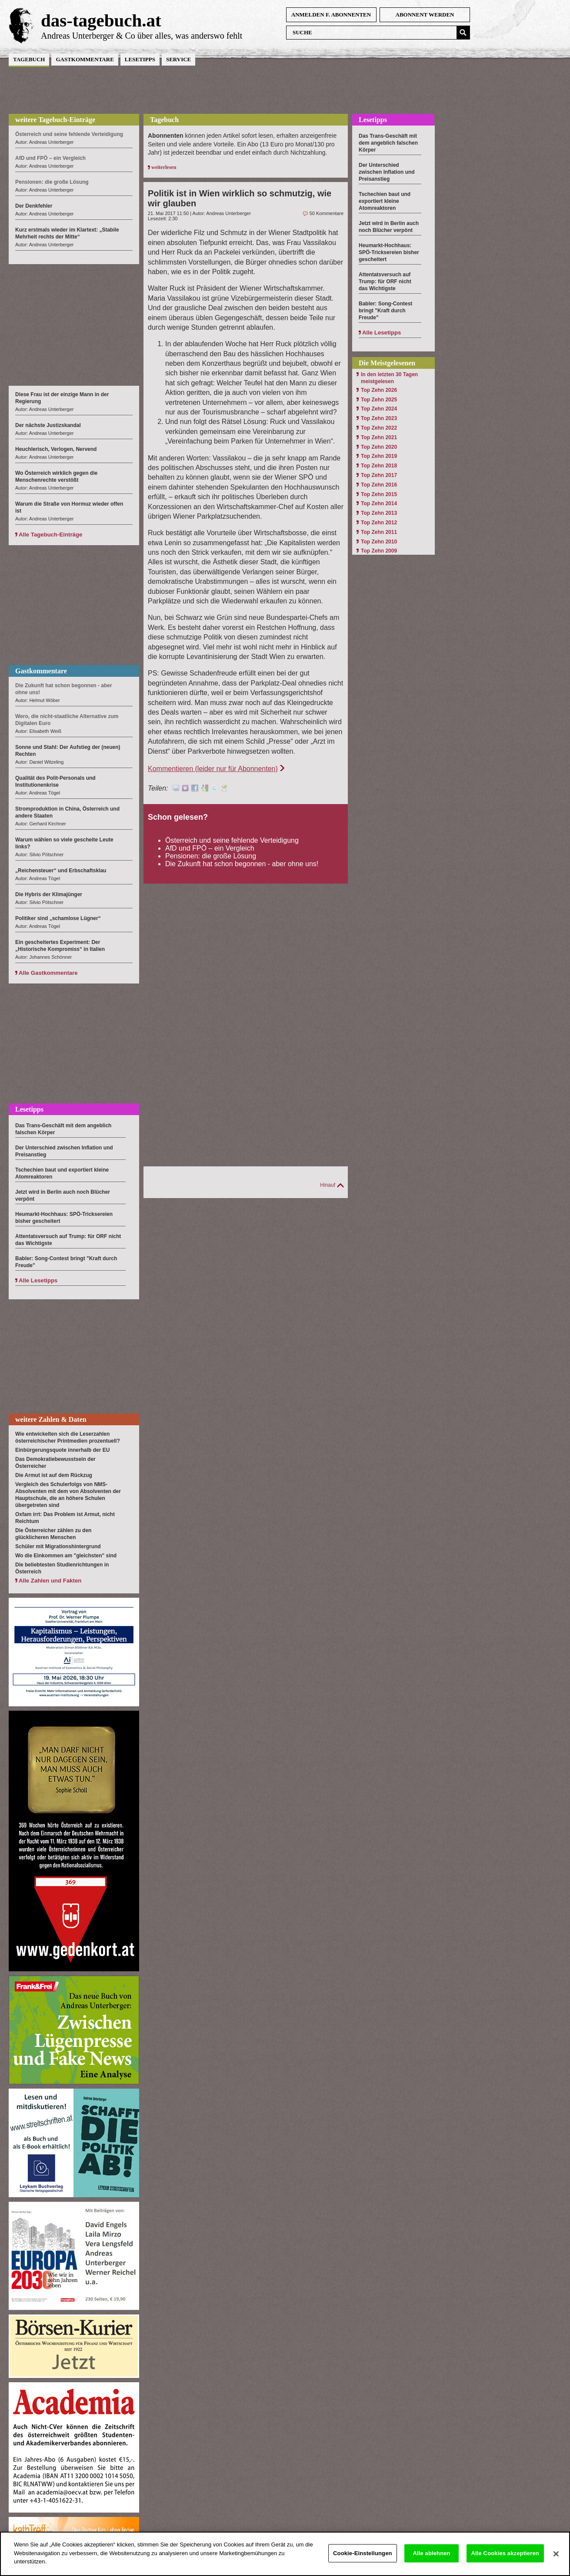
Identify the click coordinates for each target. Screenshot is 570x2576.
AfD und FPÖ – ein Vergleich (209, 848)
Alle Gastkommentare (48, 973)
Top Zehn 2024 (379, 409)
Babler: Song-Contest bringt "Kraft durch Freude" (385, 311)
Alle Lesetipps (38, 1280)
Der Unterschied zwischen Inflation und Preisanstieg (387, 172)
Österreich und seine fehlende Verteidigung (232, 840)
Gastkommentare (84, 59)
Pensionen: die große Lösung (210, 856)
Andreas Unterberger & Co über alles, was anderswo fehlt (141, 35)
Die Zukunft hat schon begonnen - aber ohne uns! (241, 863)
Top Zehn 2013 (379, 513)
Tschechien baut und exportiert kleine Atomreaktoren (384, 201)
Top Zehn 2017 (379, 475)
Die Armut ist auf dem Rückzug (53, 1475)
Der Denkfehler (33, 206)
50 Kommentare (326, 213)
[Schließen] (556, 2560)
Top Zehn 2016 (379, 485)
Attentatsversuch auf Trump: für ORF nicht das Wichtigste (385, 281)
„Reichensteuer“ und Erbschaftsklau (60, 870)
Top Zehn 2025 (379, 400)
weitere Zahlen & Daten (51, 1419)
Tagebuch (29, 59)
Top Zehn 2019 (379, 456)
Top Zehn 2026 (379, 390)
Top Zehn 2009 (379, 551)
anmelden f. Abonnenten (331, 14)
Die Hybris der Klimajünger (48, 894)
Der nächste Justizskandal (48, 425)
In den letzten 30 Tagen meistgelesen (389, 377)
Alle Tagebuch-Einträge (50, 534)
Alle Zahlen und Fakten (50, 1580)
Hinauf (327, 1185)
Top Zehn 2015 (379, 494)
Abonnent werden (425, 14)
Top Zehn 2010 (379, 542)
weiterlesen (163, 167)
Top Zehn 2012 (379, 523)
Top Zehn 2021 (379, 437)
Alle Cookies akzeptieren (505, 2559)
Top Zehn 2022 (379, 428)
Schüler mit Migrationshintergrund (58, 1546)
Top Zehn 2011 (379, 532)
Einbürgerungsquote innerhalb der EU (62, 1450)
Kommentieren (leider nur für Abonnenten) (213, 768)
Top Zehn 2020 (379, 447)
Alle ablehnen (431, 2559)
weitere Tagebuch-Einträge (55, 119)
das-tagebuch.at (101, 20)
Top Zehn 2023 (379, 418)
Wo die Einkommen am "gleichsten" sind (66, 1556)
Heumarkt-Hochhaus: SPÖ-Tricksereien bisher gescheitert (389, 252)
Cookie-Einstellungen (362, 2559)
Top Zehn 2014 (379, 503)
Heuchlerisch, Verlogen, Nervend (56, 449)
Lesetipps (140, 59)
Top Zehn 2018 (379, 466)
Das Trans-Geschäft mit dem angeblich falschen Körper (388, 143)
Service (178, 59)
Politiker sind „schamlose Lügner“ (58, 918)
